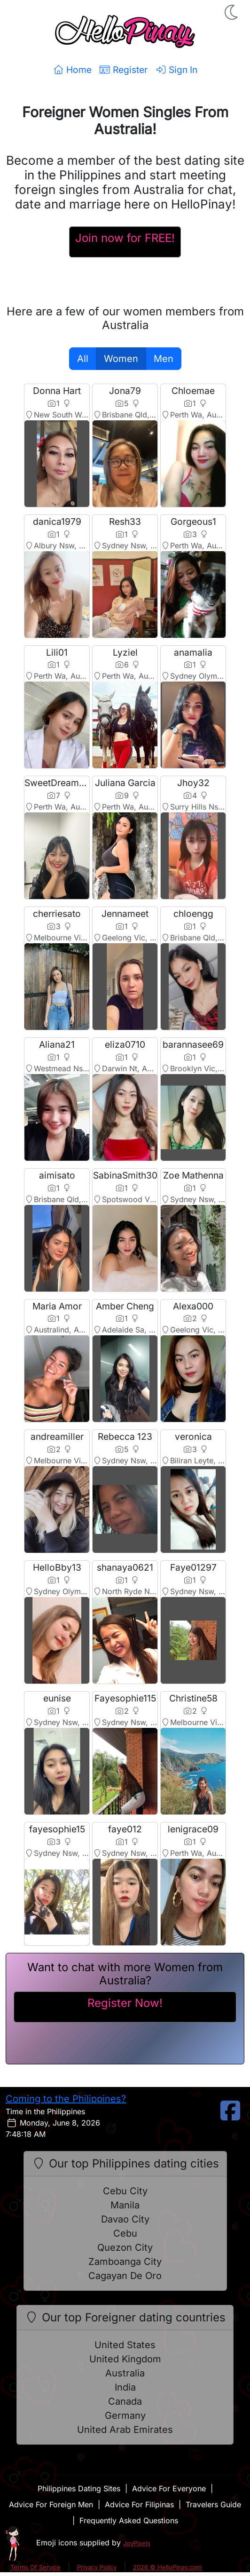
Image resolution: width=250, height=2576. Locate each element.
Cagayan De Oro (125, 2275)
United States (125, 2345)
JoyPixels (136, 2543)
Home (72, 69)
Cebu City (125, 2191)
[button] (232, 12)
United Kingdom (125, 2359)
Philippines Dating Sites (79, 2488)
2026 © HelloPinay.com (167, 2567)
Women (121, 358)
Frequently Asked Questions (128, 2520)
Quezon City (125, 2247)
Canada (125, 2401)
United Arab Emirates (125, 2429)
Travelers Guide (213, 2504)
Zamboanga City (125, 2261)
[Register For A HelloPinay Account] (125, 241)
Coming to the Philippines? (66, 2098)
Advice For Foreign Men (51, 2504)
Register (123, 69)
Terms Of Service (35, 2567)
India (125, 2387)
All (82, 358)
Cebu (125, 2233)
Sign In (176, 69)
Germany (125, 2415)
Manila (125, 2205)
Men (163, 358)
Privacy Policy (97, 2567)
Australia (125, 2373)
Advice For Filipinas (139, 2504)
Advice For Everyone (169, 2488)
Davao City (125, 2219)
